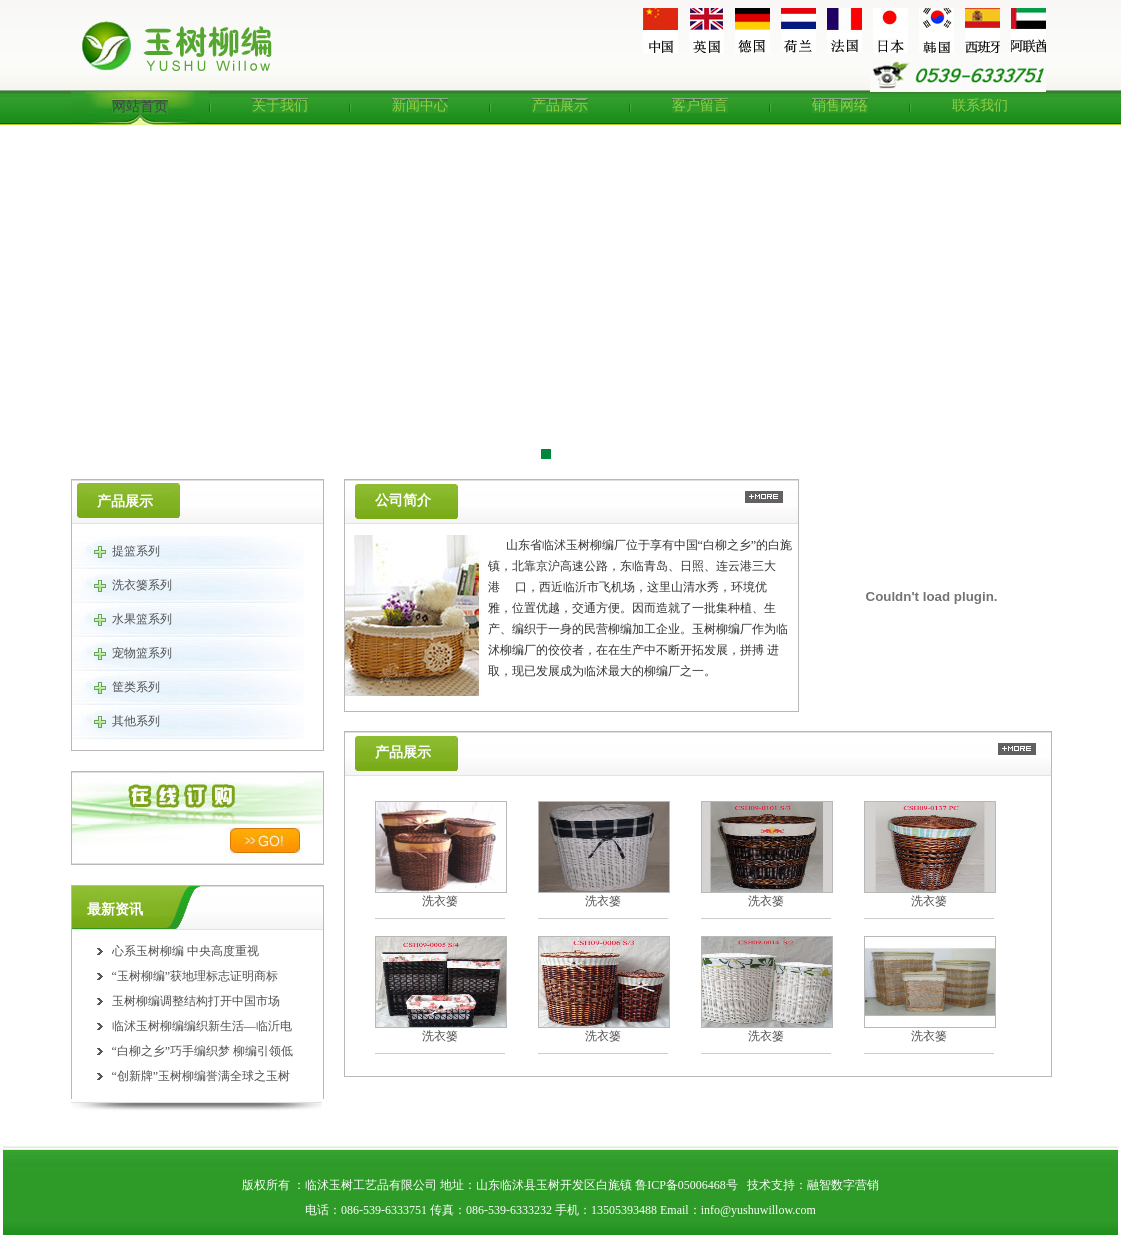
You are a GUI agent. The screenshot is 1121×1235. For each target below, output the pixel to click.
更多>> (764, 497)
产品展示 (560, 105)
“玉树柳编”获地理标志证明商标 (195, 976)
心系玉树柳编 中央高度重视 (185, 951)
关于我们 (280, 105)
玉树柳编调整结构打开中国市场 (196, 1001)
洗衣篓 (440, 901)
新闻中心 (420, 105)
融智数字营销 (843, 1185)
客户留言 (700, 105)
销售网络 (840, 105)
